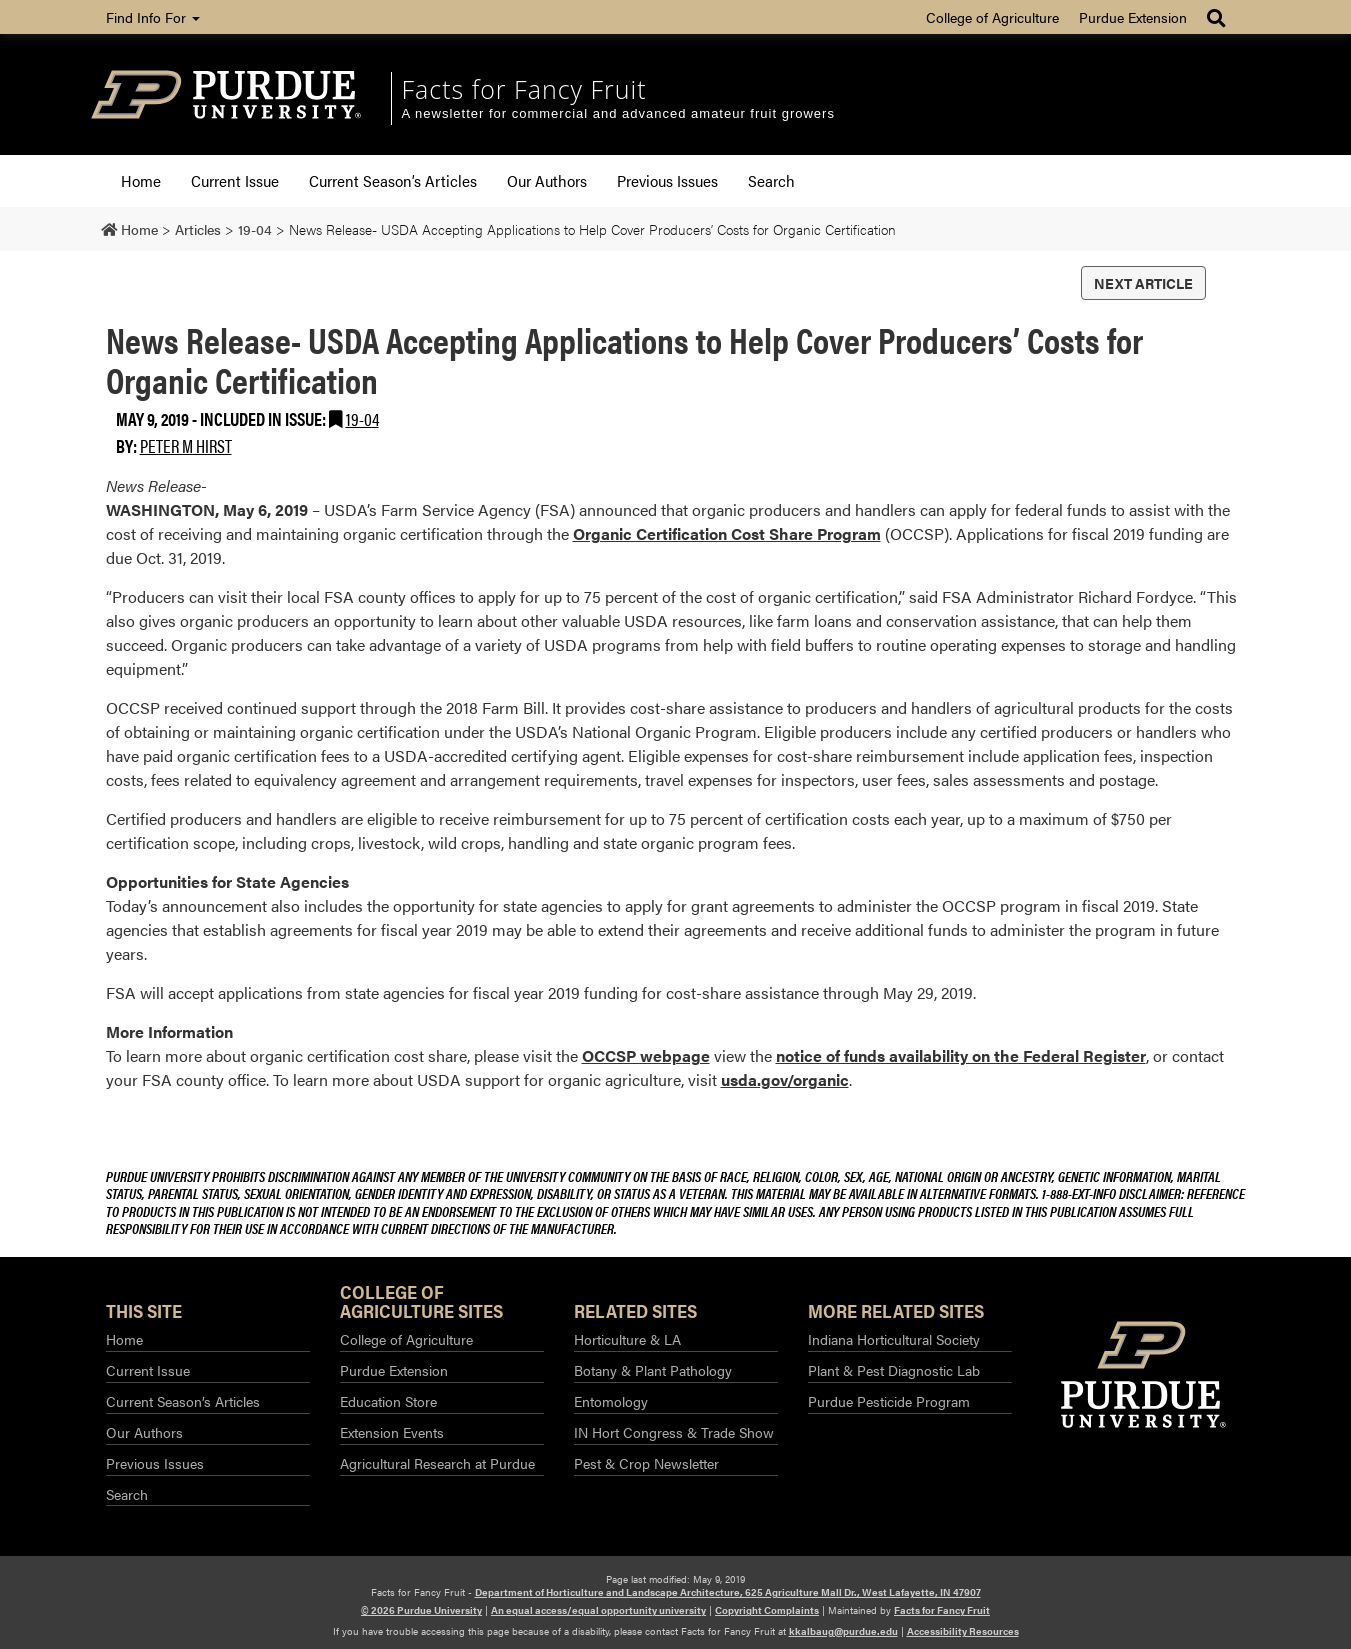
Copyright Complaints (767, 1610)
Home (141, 180)
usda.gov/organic (785, 1079)
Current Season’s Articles (393, 180)
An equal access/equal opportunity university (598, 1610)
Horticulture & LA (627, 1339)
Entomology (611, 1401)
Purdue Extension (1133, 17)
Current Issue (235, 180)
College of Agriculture (992, 17)
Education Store (388, 1401)
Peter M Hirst (186, 445)
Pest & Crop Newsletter (646, 1463)
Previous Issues (667, 180)
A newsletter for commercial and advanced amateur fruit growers (618, 113)
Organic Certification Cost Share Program (727, 533)
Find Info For (153, 17)
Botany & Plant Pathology (653, 1370)
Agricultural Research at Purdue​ (437, 1463)
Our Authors (547, 180)
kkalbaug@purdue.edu (843, 1631)
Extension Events (392, 1432)
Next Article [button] (1143, 283)
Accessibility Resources (963, 1631)
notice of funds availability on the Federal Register (961, 1055)
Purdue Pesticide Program (889, 1401)
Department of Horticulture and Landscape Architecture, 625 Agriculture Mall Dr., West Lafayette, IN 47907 (728, 1592)
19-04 (362, 418)
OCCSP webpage (646, 1055)
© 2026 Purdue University (421, 1610)
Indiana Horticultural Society (894, 1339)
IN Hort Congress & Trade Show (674, 1432)
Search (771, 180)
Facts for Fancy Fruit (524, 89)
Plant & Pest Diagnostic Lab (894, 1370)
